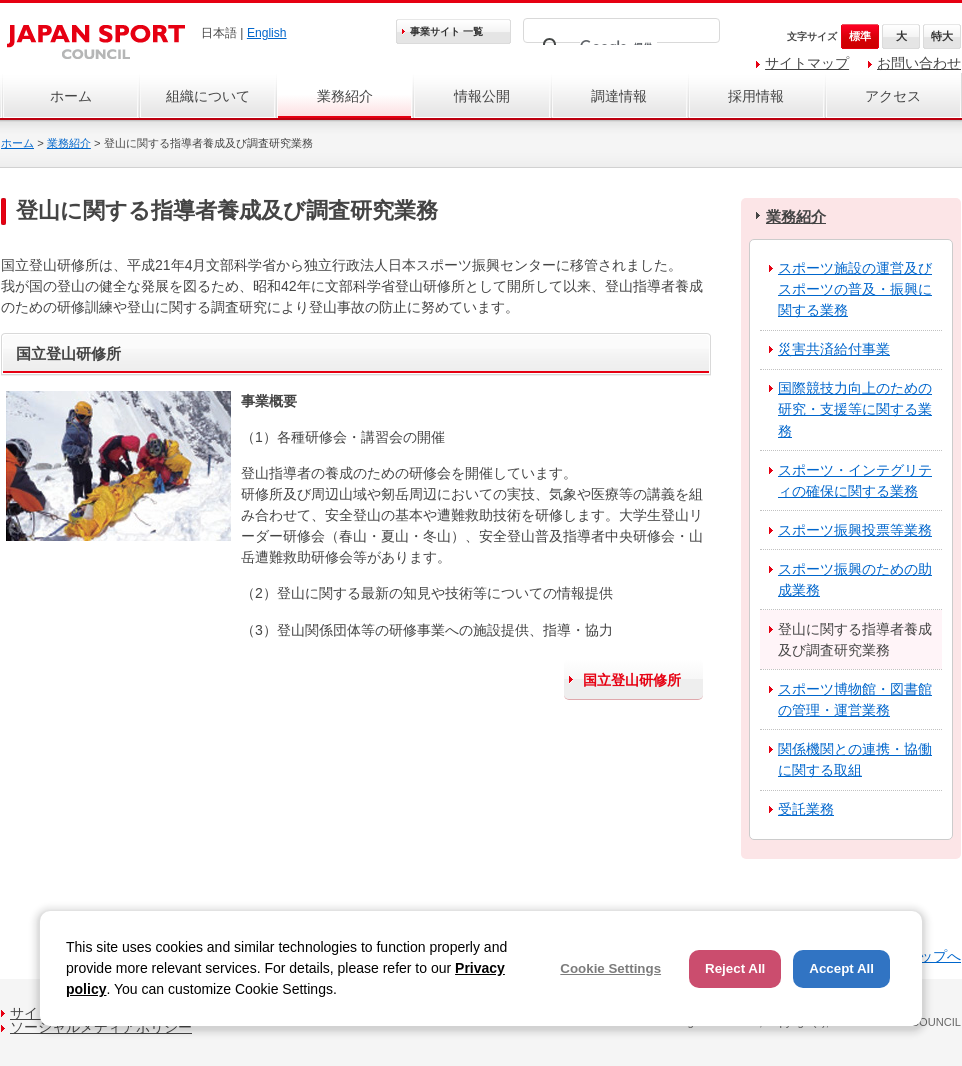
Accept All (841, 968)
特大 (942, 36)
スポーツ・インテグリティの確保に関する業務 (855, 480)
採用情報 (756, 96)
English (267, 33)
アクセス (893, 96)
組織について (208, 96)
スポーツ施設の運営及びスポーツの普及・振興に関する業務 (855, 289)
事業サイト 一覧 (446, 31)
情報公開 (482, 96)
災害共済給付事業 (834, 349)
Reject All (735, 968)
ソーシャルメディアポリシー (101, 1027)
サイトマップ (807, 63)
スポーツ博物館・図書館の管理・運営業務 (855, 699)
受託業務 (806, 809)
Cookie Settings (610, 968)
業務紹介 (345, 96)
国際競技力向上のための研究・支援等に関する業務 (855, 409)
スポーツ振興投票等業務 (855, 530)
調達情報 (619, 96)
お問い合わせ (919, 63)
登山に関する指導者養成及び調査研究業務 (855, 639)
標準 (860, 36)
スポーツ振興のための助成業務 (855, 579)
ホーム (71, 96)
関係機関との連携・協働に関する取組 (855, 759)
